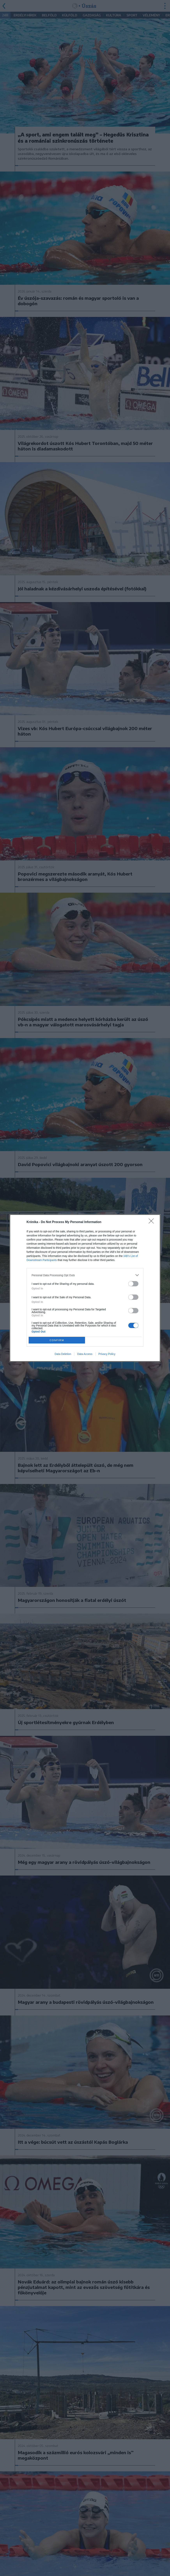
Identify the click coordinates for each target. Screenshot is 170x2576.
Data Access (84, 1354)
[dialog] (85, 1288)
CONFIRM (57, 1340)
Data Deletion (63, 1354)
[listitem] (85, 1275)
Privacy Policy (106, 1354)
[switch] (133, 1283)
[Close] (152, 1222)
